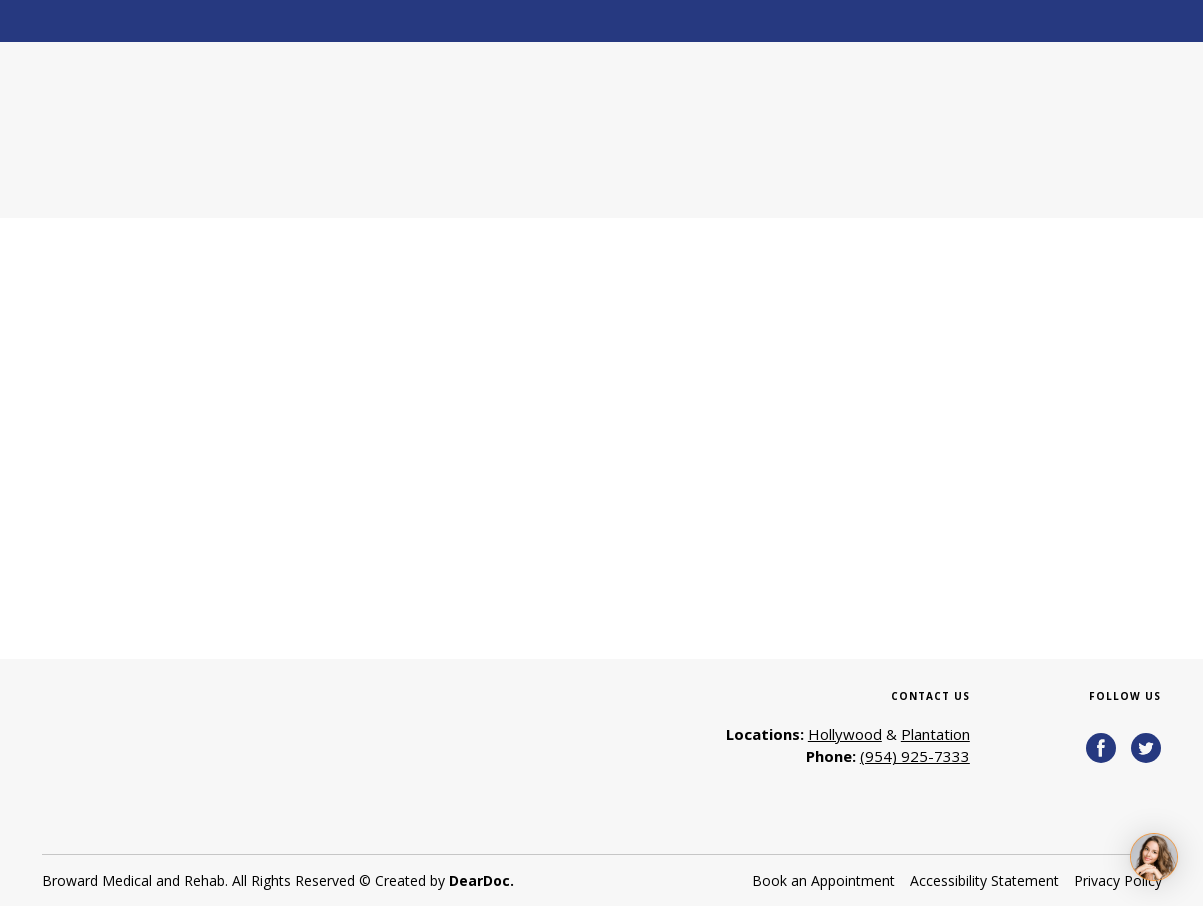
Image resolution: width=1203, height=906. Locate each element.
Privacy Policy (1118, 880)
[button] (1101, 748)
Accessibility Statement (984, 880)
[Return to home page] (179, 130)
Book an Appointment (823, 880)
